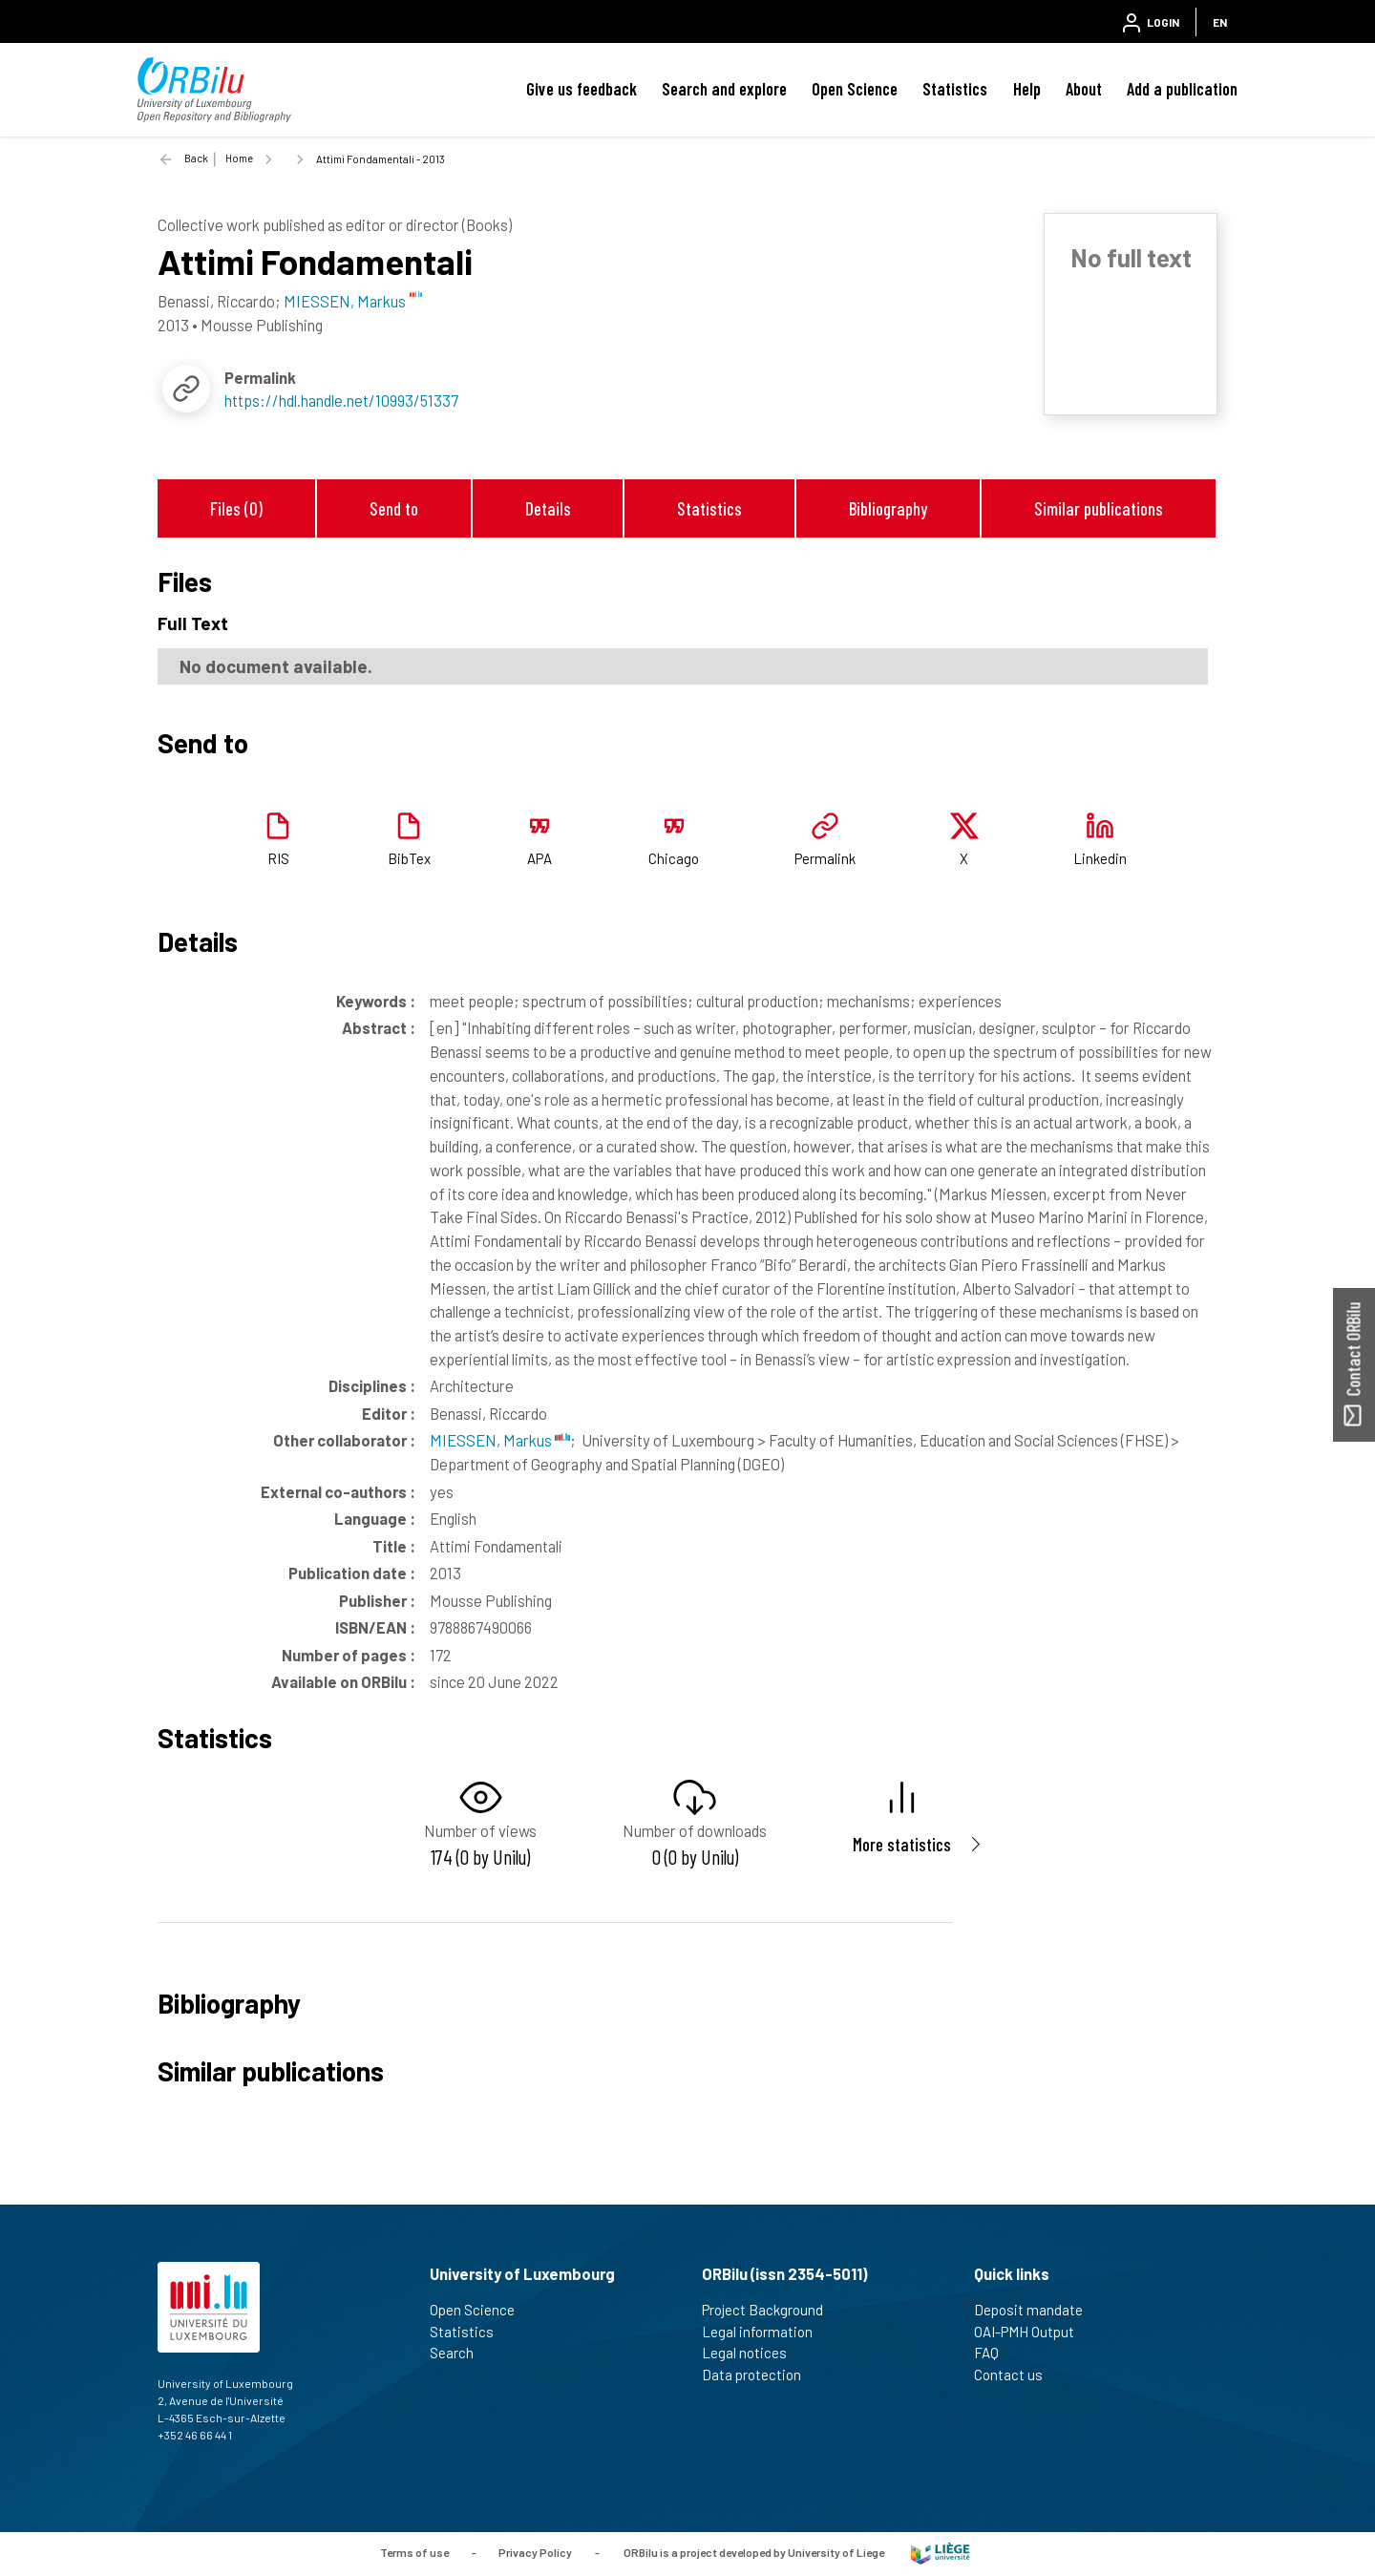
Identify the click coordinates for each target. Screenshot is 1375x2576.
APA (539, 858)
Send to (394, 508)
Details (548, 508)
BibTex (409, 858)
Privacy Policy (535, 2552)
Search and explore (724, 88)
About (1084, 88)
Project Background (770, 2309)
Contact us (1016, 2374)
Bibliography (888, 508)
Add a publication (1182, 88)
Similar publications (1098, 508)
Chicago (673, 858)
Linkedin (1100, 858)
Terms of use (414, 2552)
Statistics (954, 88)
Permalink (825, 858)
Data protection (759, 2374)
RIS (278, 858)
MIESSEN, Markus (500, 1439)
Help (1027, 88)
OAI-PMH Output (1032, 2331)
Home (239, 158)
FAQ (994, 2352)
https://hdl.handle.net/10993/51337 (341, 400)
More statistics (902, 1844)
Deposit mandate (1036, 2309)
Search (460, 2352)
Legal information (765, 2331)
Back (196, 158)
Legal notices (752, 2352)
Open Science (855, 88)
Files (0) (236, 508)
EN (1220, 22)
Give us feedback (581, 88)
